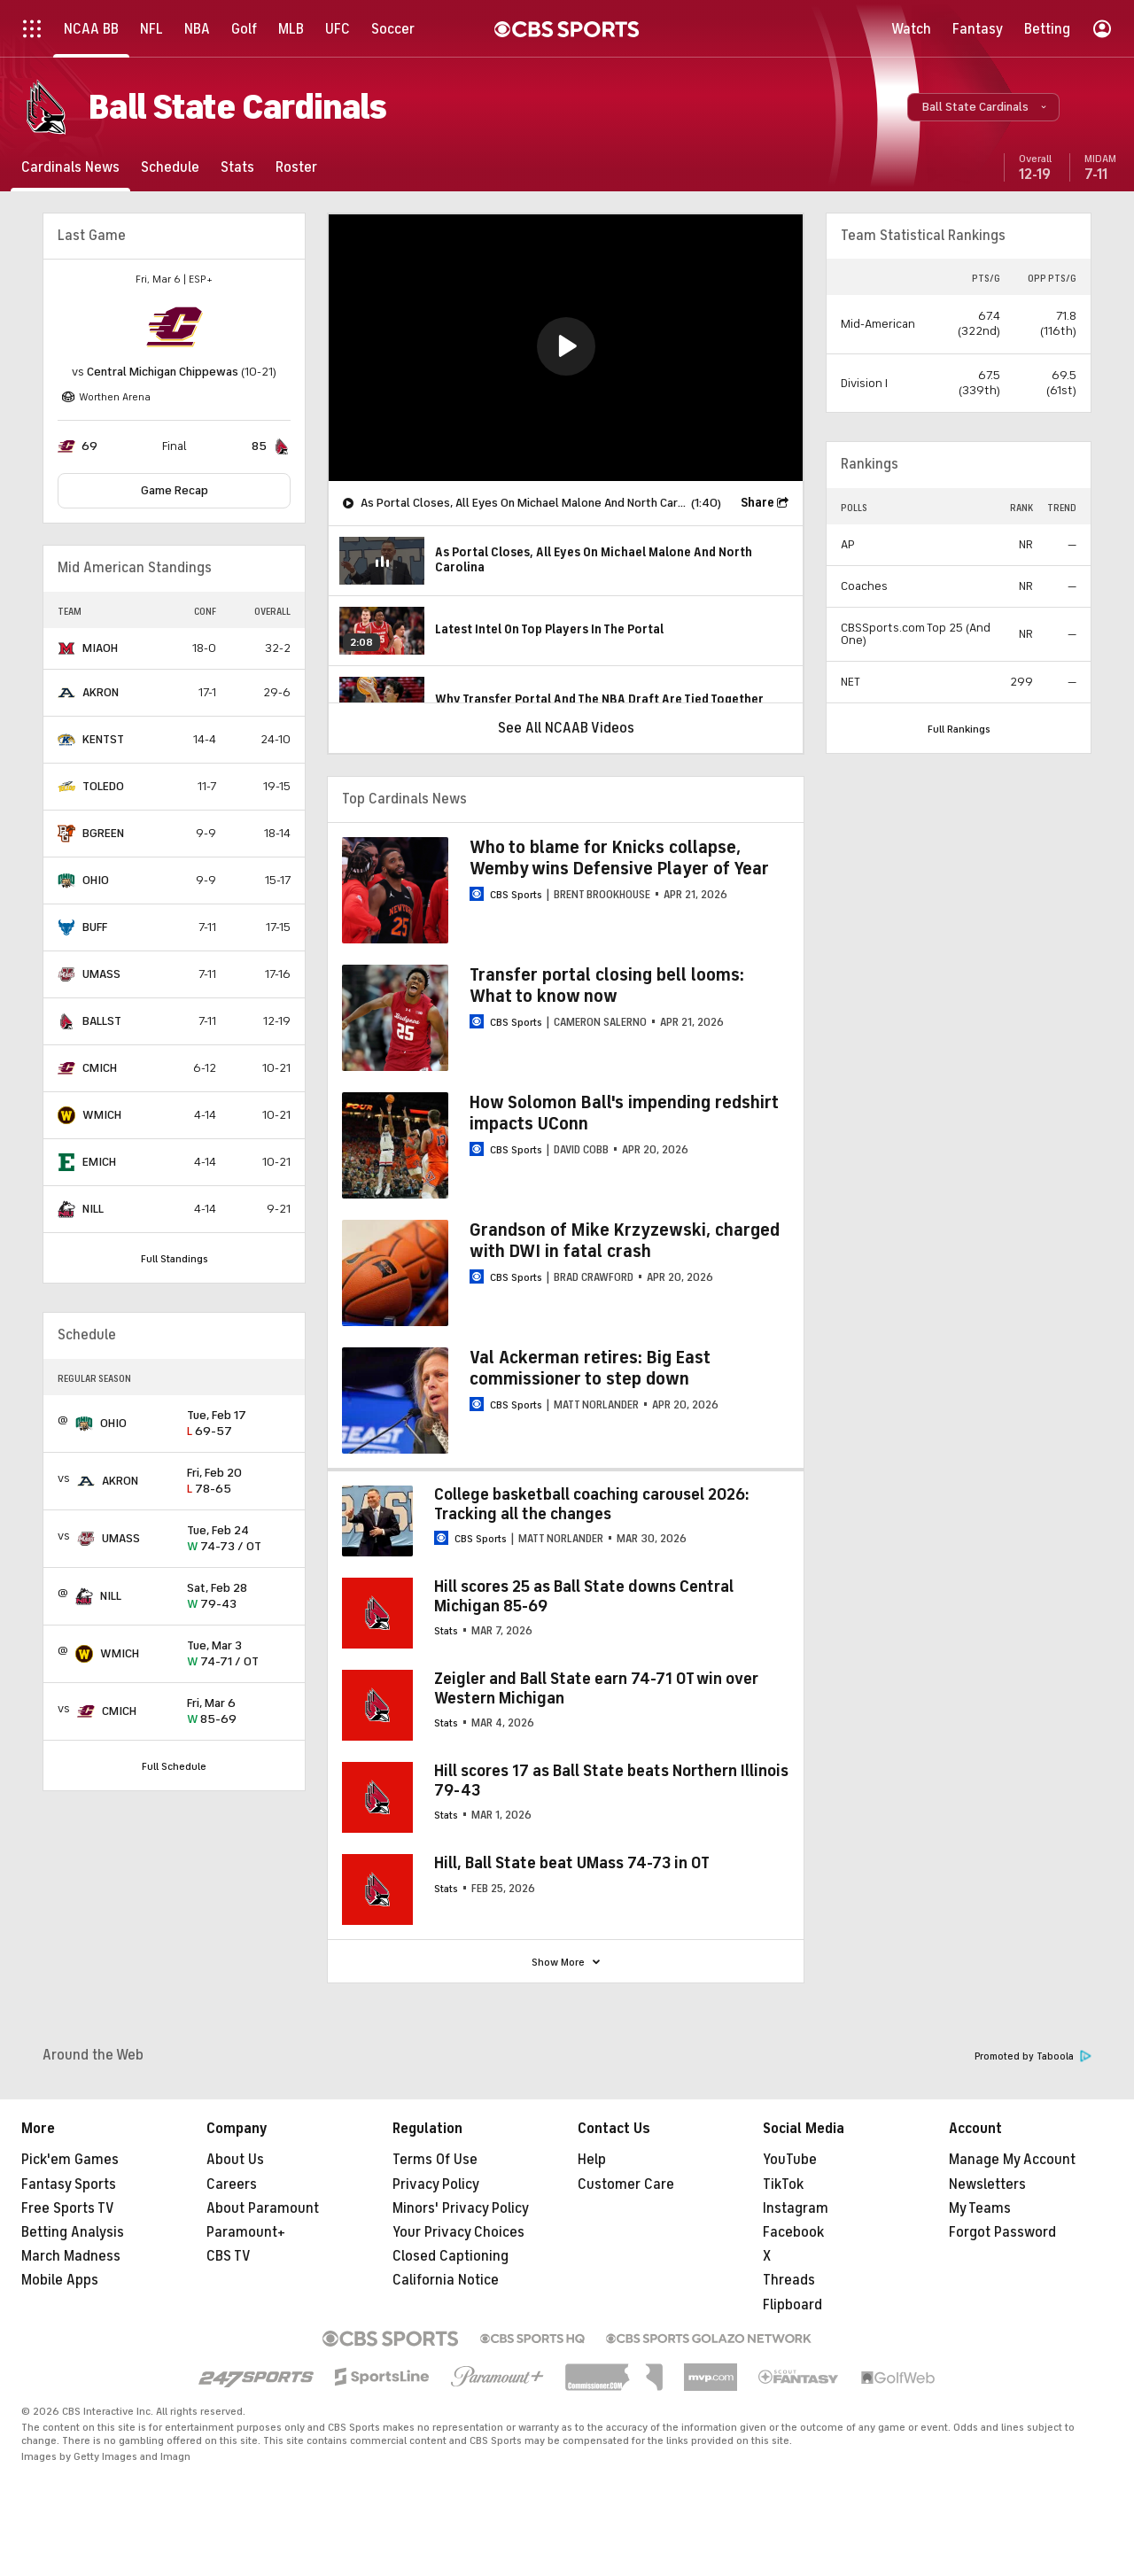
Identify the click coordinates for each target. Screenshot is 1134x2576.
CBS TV (228, 2256)
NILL (93, 1208)
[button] (983, 107)
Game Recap (174, 490)
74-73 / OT (239, 1539)
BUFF (94, 927)
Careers (231, 2184)
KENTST (103, 739)
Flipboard (792, 2305)
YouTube (790, 2160)
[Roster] (296, 167)
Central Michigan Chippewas (162, 371)
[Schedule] (170, 167)
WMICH (101, 1114)
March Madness (70, 2256)
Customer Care (626, 2184)
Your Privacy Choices (458, 2232)
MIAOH (100, 648)
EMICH (99, 1161)
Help (592, 2160)
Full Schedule (174, 1766)
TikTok (783, 2184)
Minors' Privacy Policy (460, 2208)
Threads (789, 2280)
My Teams (980, 2208)
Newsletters (987, 2184)
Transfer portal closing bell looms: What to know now (607, 985)
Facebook (793, 2232)
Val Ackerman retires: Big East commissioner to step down (590, 1368)
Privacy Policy (435, 2184)
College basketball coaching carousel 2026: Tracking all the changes (592, 1504)
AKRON (100, 692)
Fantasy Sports (68, 2184)
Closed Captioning (450, 2256)
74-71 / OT (239, 1654)
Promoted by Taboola (1033, 2056)
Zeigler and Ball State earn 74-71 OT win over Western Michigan (596, 1688)
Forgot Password (1002, 2232)
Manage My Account (1012, 2160)
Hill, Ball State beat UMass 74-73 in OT (572, 1863)
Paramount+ (245, 2232)
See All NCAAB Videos (566, 728)
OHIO (95, 880)
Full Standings (174, 1259)
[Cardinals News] (70, 167)
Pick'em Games (70, 2160)
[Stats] (237, 167)
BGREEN (103, 833)
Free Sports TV (67, 2208)
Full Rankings (959, 729)
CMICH (99, 1067)
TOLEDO (103, 786)
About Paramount (262, 2208)
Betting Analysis (72, 2232)
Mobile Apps (59, 2280)
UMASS (101, 974)
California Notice (445, 2280)
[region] (566, 347)
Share (757, 502)
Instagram (795, 2208)
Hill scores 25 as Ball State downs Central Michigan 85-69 (584, 1596)
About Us (235, 2160)
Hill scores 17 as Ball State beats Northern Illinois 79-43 (611, 1780)
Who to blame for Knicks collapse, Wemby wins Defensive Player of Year (619, 858)
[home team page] (174, 327)
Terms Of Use (435, 2160)
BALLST (101, 1020)
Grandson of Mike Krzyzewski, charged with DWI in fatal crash (625, 1240)
